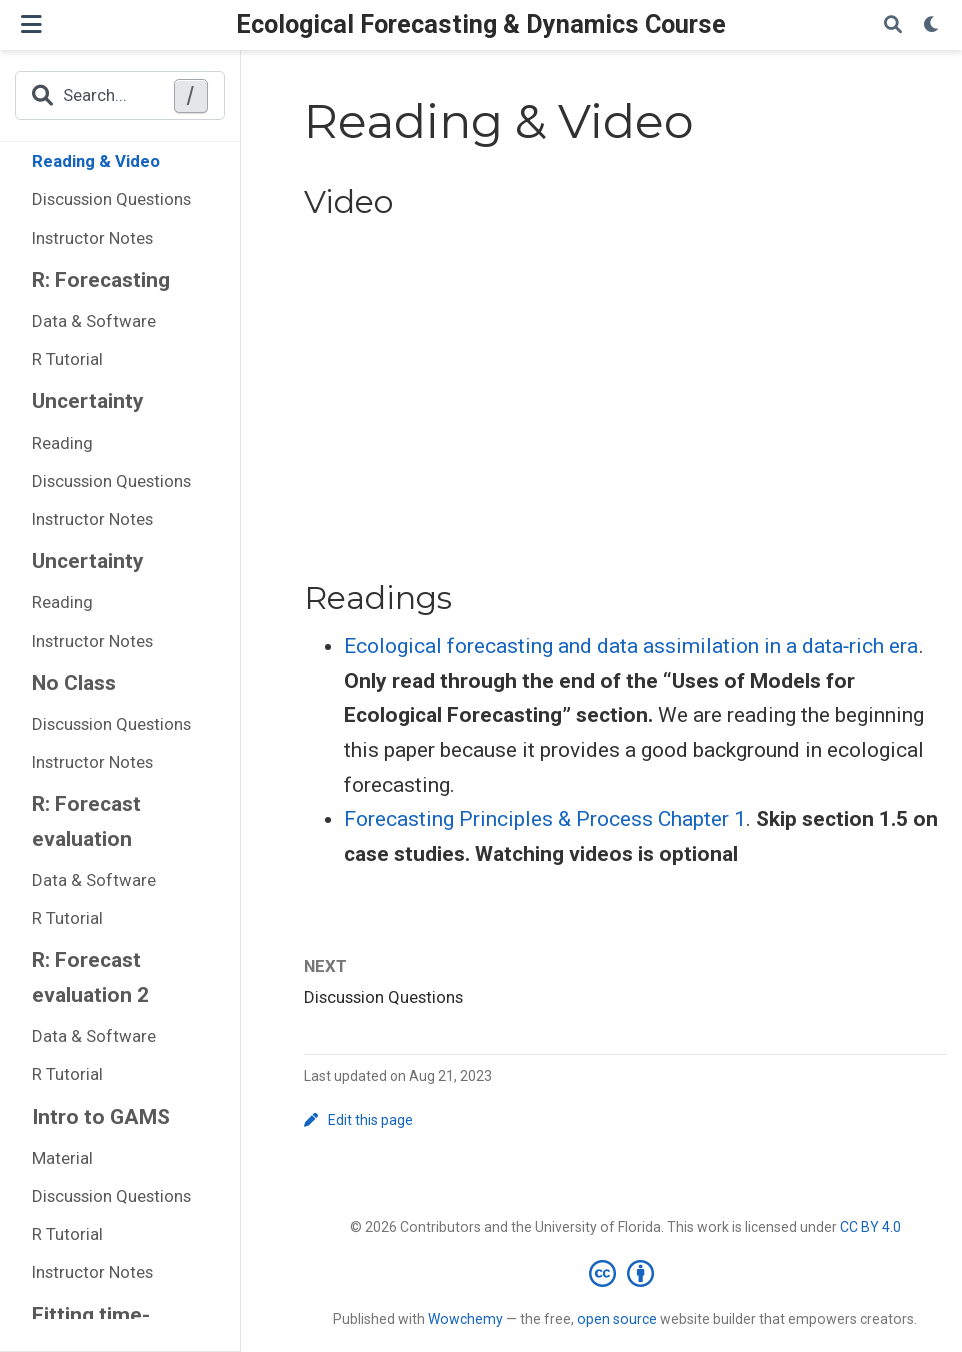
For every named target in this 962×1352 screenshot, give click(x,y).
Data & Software (94, 321)
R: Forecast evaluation (86, 821)
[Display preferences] (932, 25)
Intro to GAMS (101, 1117)
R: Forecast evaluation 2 (90, 977)
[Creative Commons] (625, 1273)
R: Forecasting (101, 280)
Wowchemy (465, 1319)
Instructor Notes (92, 238)
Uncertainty (88, 401)
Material (62, 1158)
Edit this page (359, 1120)
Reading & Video (96, 161)
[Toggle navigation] (31, 24)
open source (617, 1319)
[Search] (893, 25)
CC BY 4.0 (870, 1227)
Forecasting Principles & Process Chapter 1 (545, 819)
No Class (74, 683)
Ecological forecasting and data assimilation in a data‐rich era (631, 646)
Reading (62, 443)
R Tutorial (67, 359)
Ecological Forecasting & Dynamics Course (481, 24)
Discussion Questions (111, 199)
